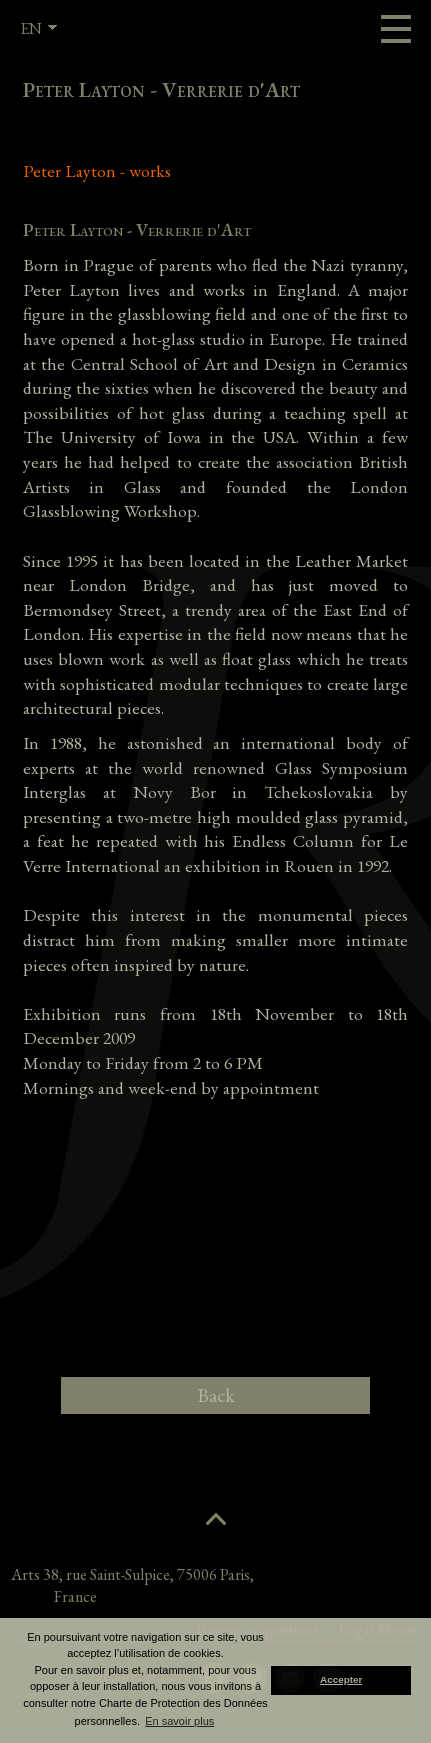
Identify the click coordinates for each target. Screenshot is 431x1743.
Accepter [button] (341, 1679)
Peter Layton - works (97, 170)
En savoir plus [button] (179, 1721)
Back (216, 1395)
